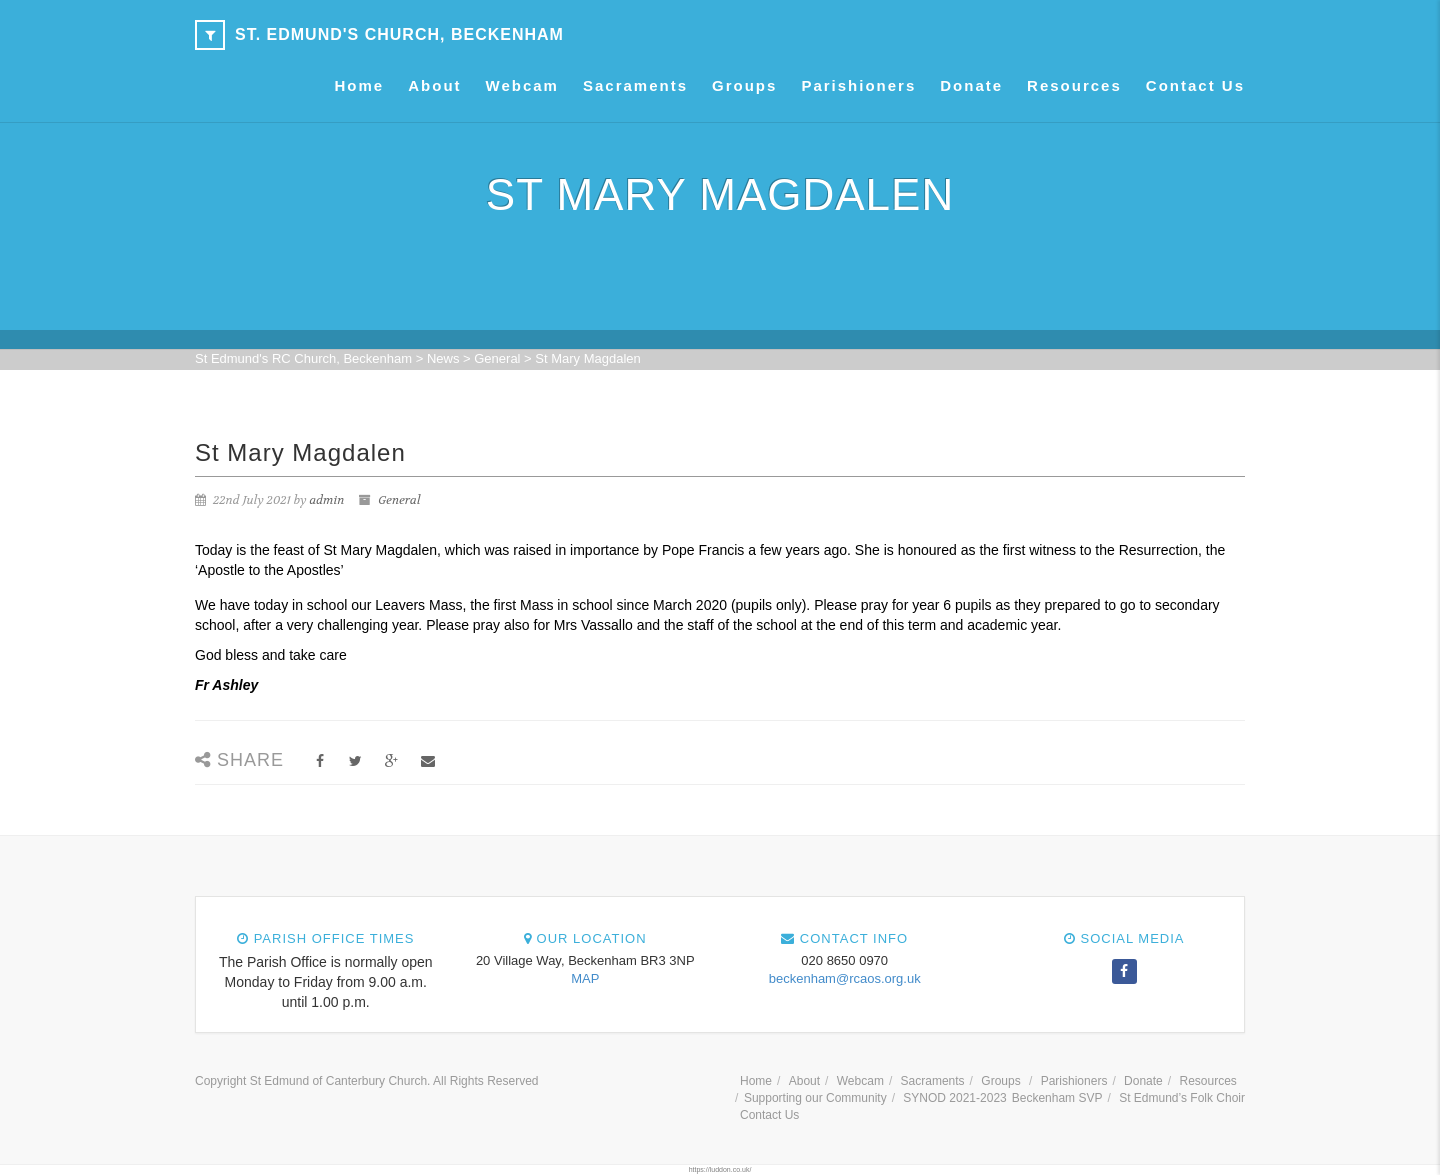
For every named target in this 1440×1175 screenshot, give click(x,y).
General (399, 500)
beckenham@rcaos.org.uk (845, 978)
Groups (744, 85)
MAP (585, 978)
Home (360, 85)
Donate (971, 85)
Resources (1074, 85)
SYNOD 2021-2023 (954, 1098)
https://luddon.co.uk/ (720, 1169)
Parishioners (858, 85)
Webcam (522, 85)
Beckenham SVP (1057, 1098)
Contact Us (1195, 85)
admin (326, 500)
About (434, 85)
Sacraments (635, 85)
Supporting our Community (815, 1098)
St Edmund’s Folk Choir (1182, 1098)
